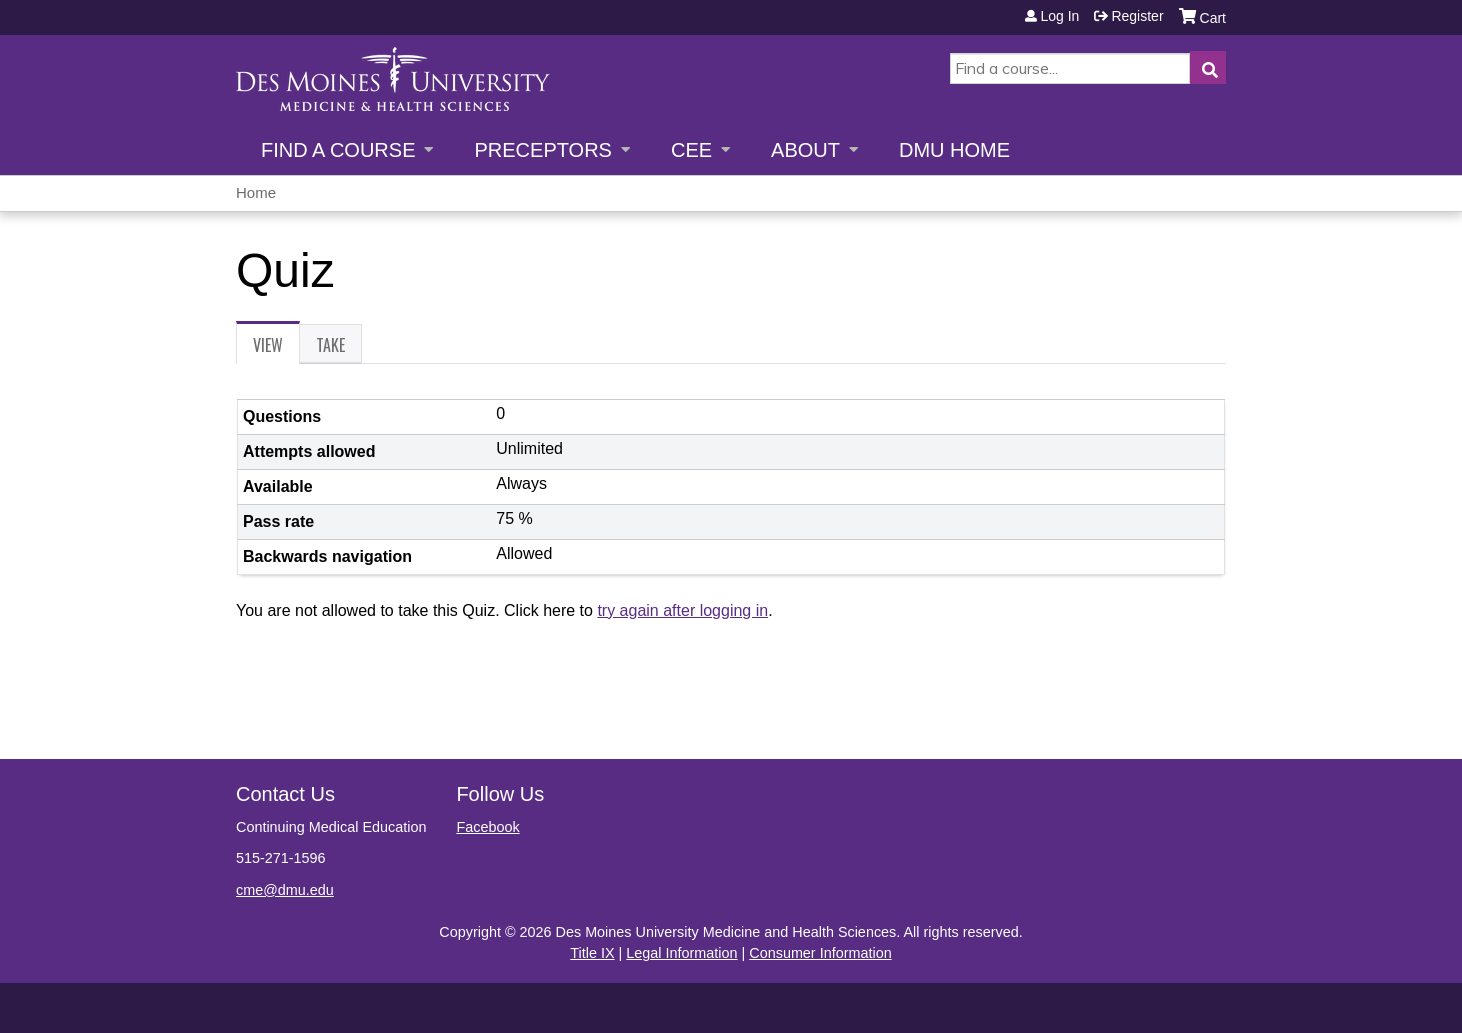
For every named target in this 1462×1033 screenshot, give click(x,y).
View (276, 348)
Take (330, 345)
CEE (691, 150)
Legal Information (681, 953)
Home (256, 192)
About (805, 150)
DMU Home (954, 150)
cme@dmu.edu (285, 890)
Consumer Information (820, 953)
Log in (1059, 16)
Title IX (592, 953)
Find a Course (338, 150)
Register (1137, 16)
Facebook (487, 827)
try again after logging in (682, 610)
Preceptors (542, 150)
